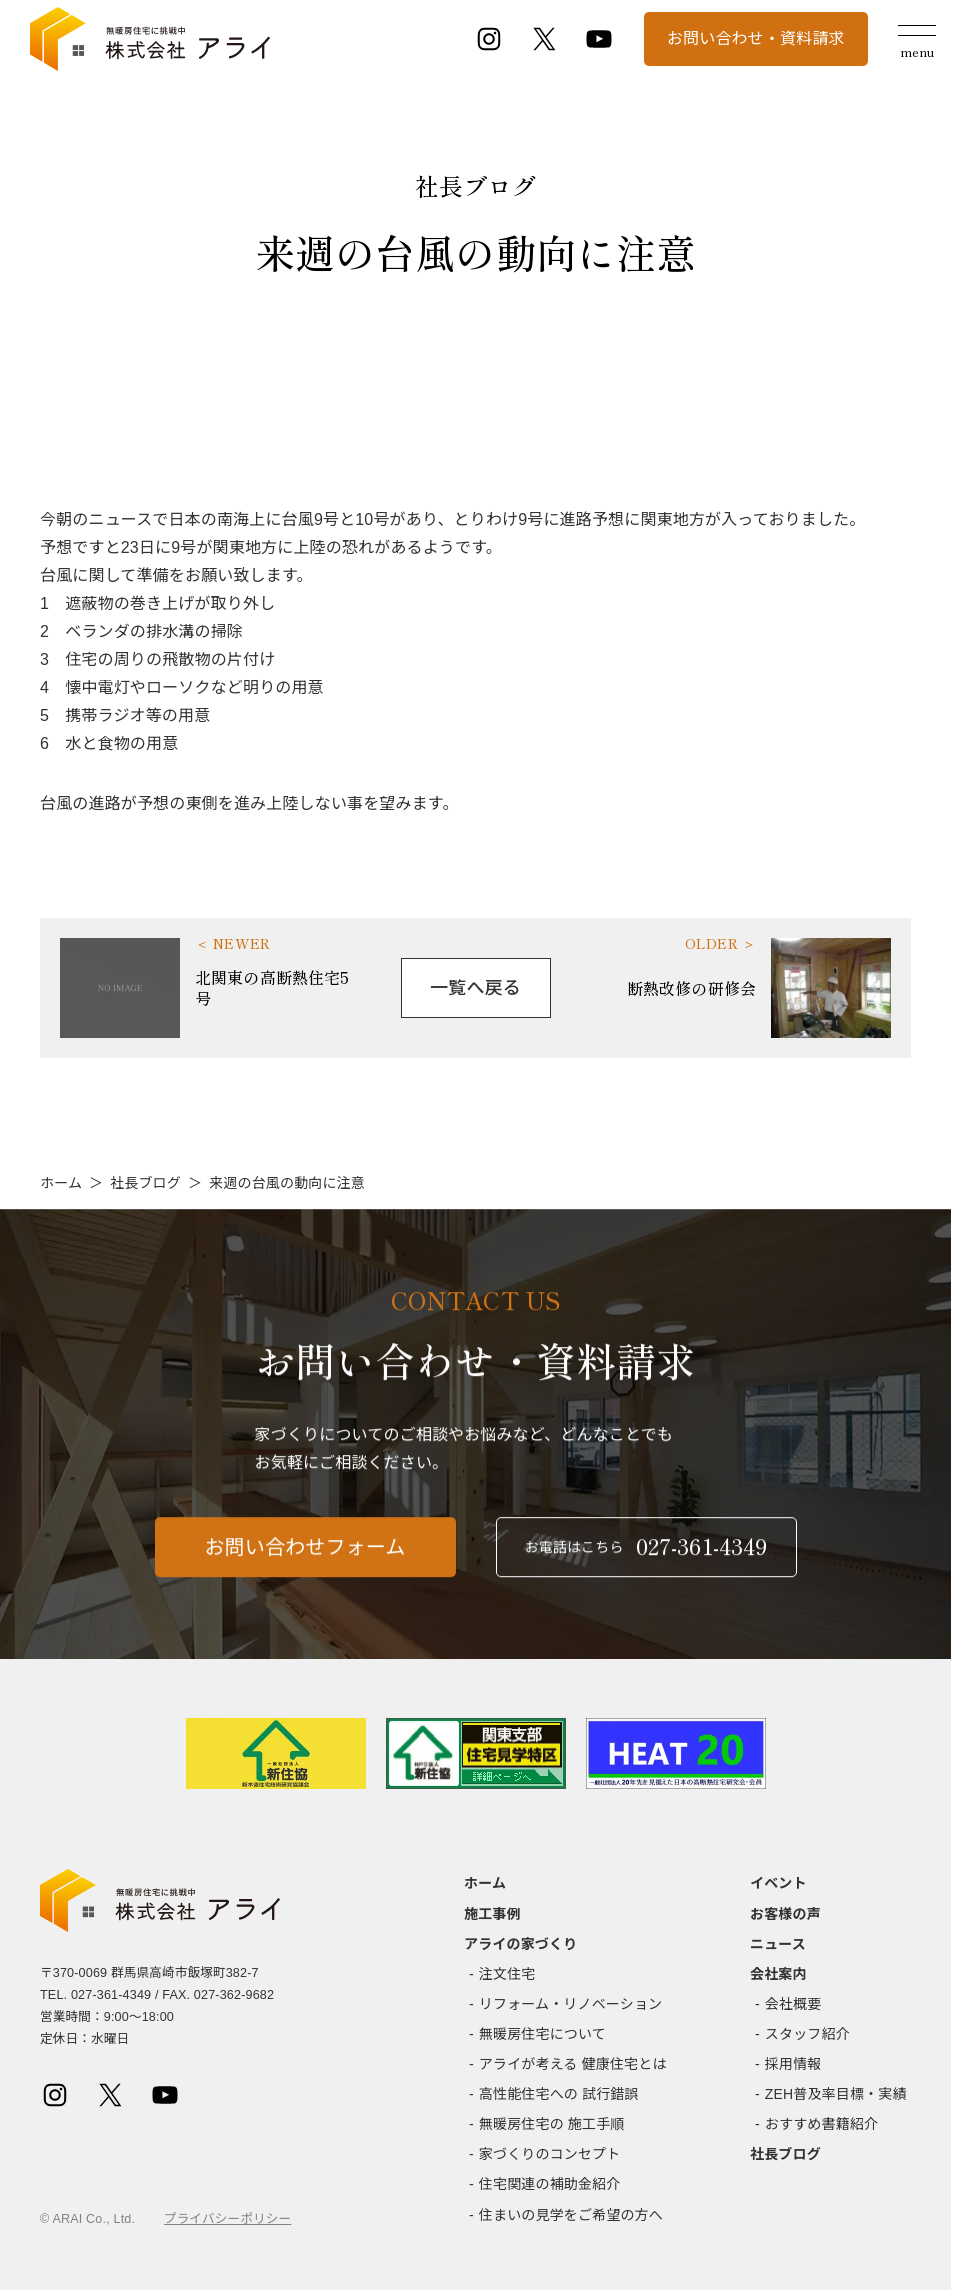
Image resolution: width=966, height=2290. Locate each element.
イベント (778, 1883)
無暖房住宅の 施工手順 (552, 2124)
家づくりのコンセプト (550, 2154)
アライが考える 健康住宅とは (573, 2064)
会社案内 (778, 1974)
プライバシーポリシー (227, 2219)
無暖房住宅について (542, 2034)
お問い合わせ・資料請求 (756, 38)
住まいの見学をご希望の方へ (571, 2215)
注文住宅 (507, 1974)
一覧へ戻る (475, 988)
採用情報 (793, 2064)
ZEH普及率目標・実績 (836, 2094)
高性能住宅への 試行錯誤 (559, 2094)
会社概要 (793, 2004)
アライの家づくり (520, 1944)
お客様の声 (785, 1914)
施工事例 (492, 1914)
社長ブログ (145, 1183)
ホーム (61, 1183)
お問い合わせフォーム (305, 1556)
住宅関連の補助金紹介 (550, 2184)
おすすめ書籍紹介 (821, 2124)
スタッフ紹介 (807, 2034)
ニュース (778, 1944)
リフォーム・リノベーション (570, 2004)
